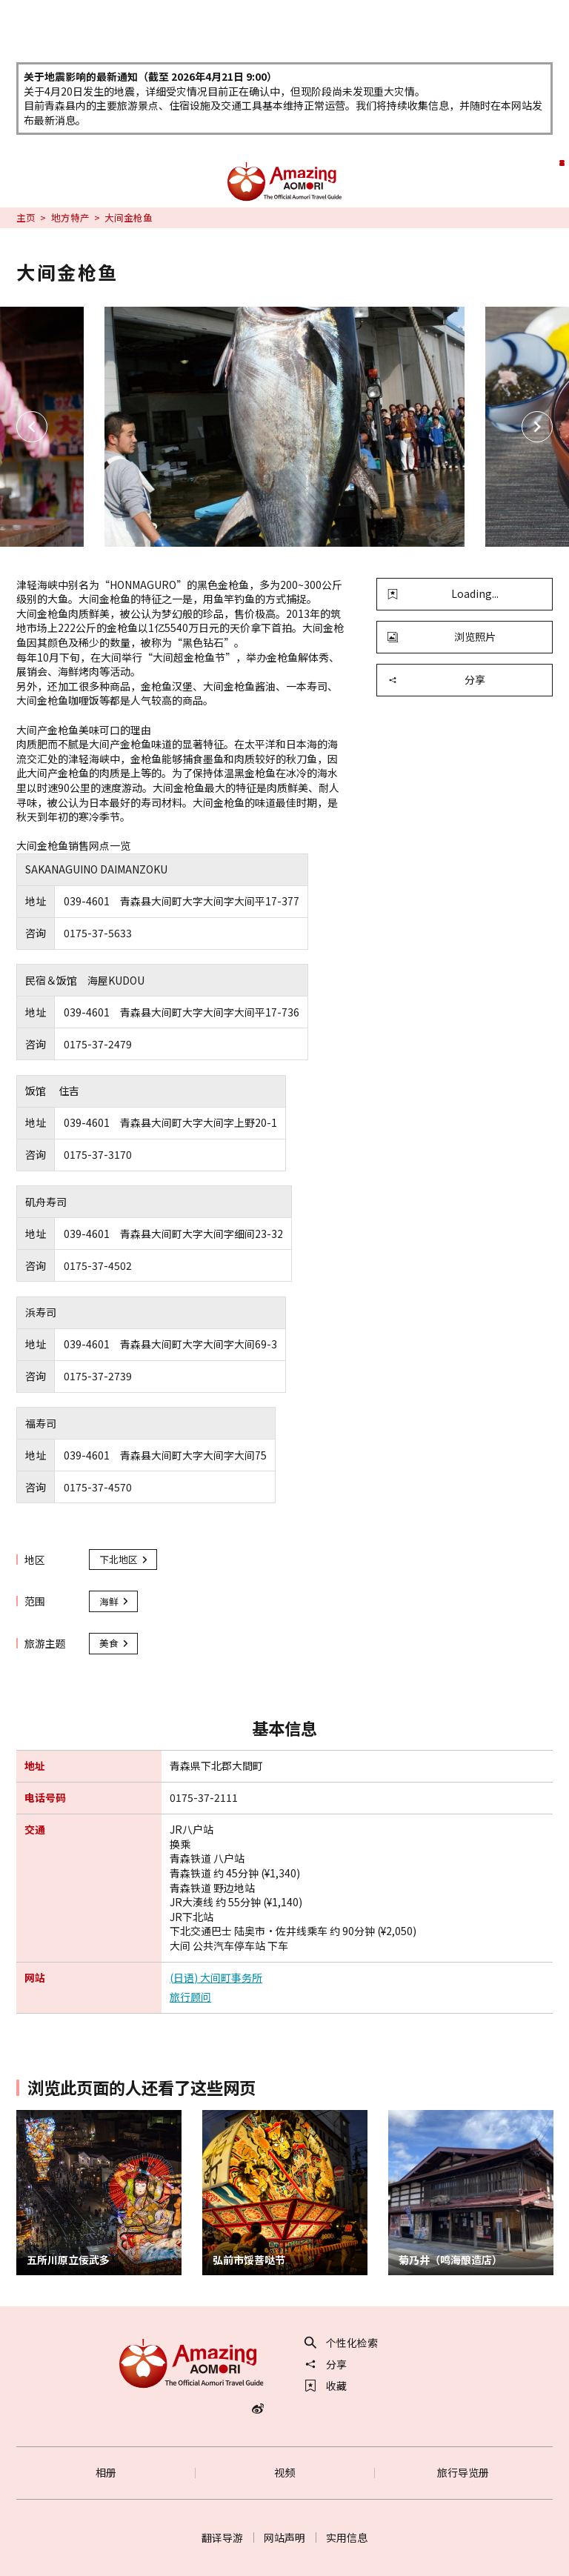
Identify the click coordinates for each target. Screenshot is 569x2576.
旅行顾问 (190, 1997)
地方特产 (70, 218)
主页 (26, 218)
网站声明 (284, 2537)
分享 (436, 679)
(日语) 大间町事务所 (216, 1978)
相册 (106, 2472)
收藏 (326, 2385)
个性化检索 (341, 2342)
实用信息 (346, 2537)
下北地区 (124, 1559)
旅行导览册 (463, 2472)
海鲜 (114, 1601)
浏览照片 (441, 636)
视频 (284, 2472)
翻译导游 (222, 2537)
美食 (114, 1643)
